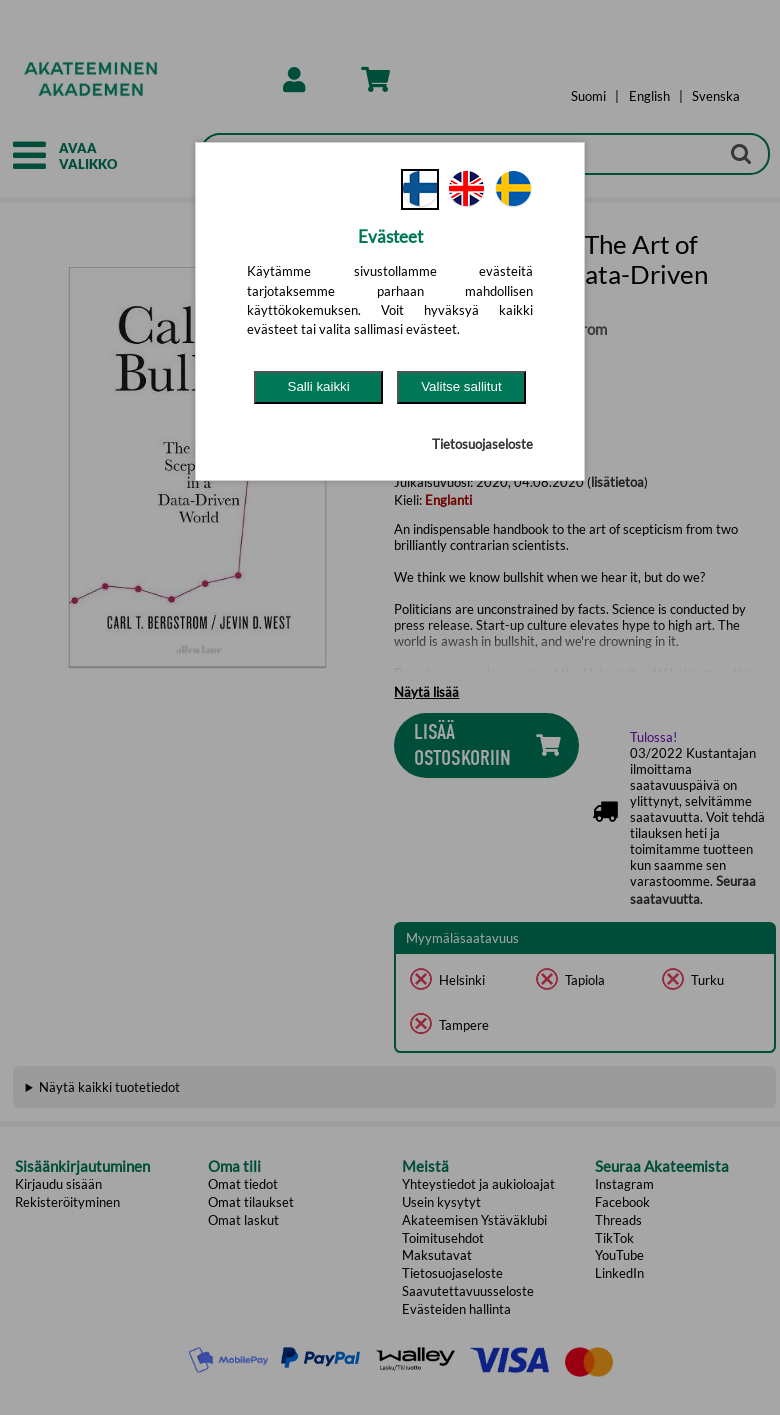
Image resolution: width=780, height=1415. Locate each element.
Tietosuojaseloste (482, 444)
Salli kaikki (319, 386)
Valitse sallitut (461, 386)
